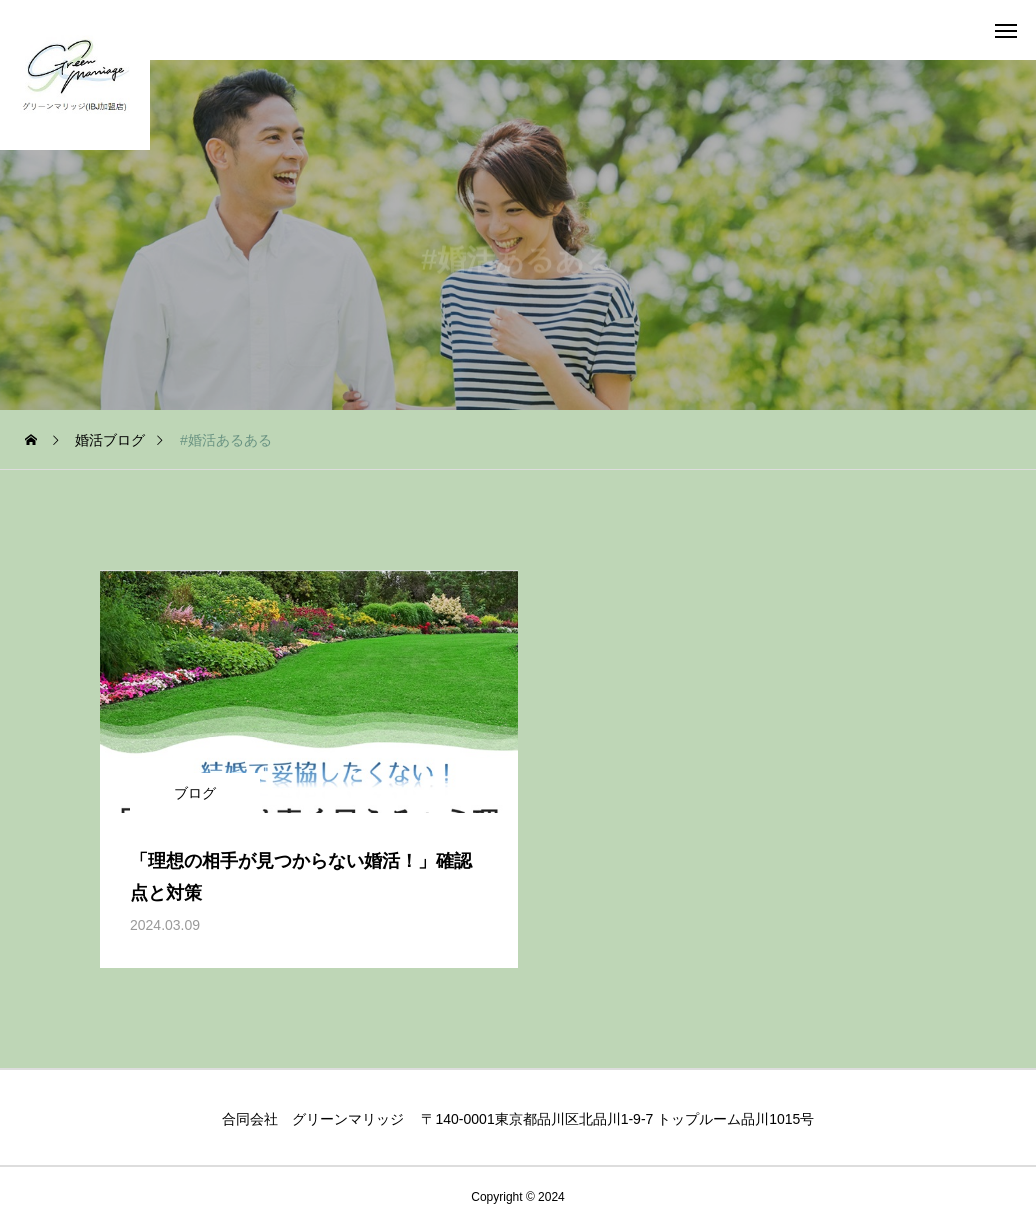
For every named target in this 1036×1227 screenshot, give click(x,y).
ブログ (195, 793)
